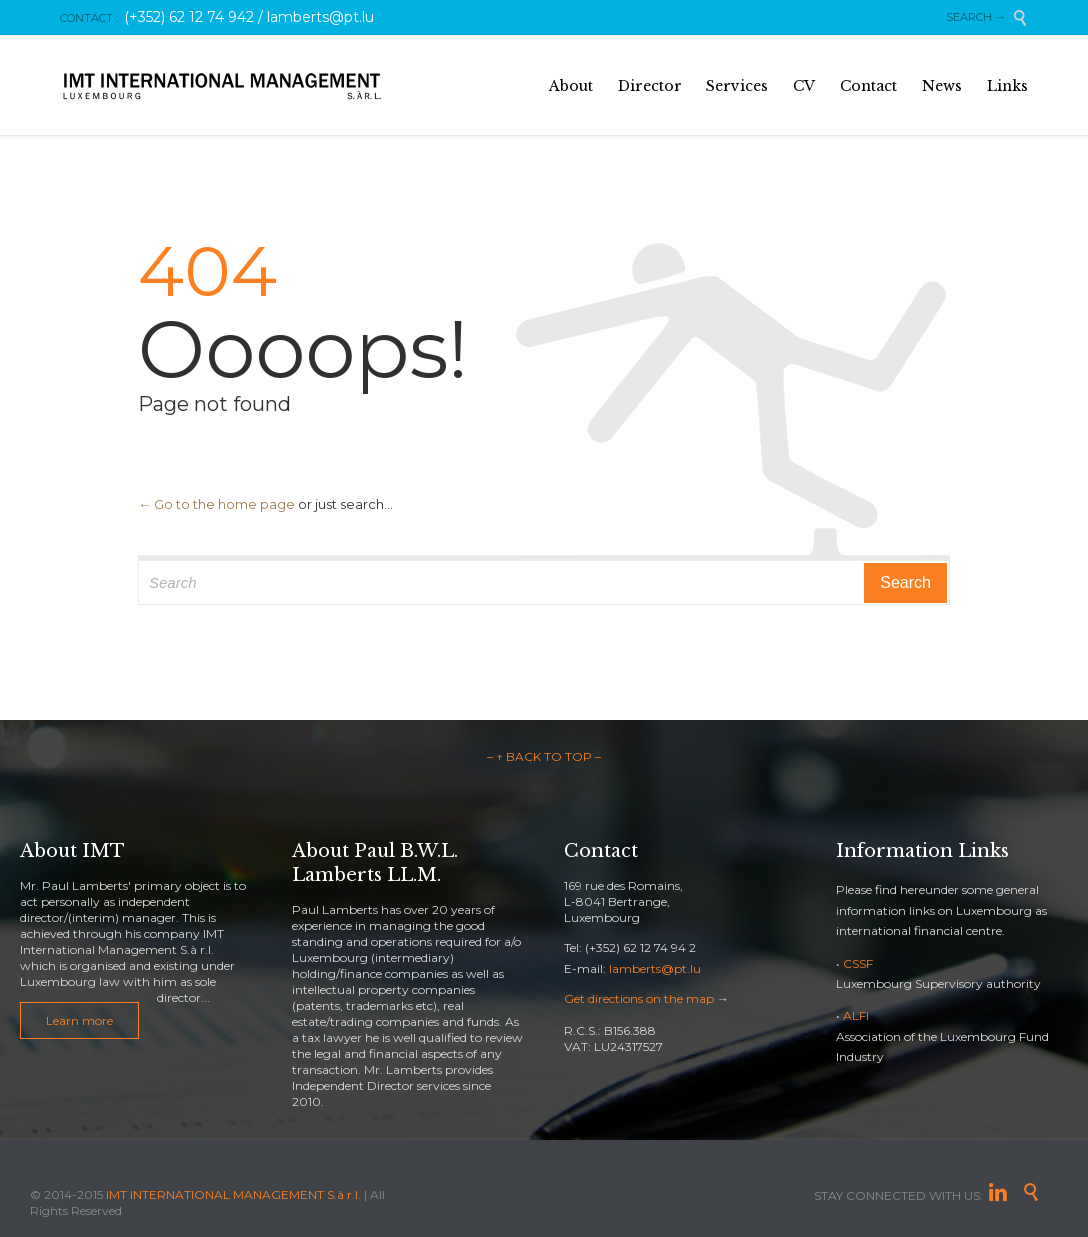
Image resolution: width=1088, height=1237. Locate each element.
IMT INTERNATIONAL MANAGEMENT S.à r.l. (233, 1194)
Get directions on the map (639, 998)
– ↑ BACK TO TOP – (544, 756)
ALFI (856, 1015)
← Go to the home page (216, 504)
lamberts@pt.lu (655, 968)
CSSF (858, 963)
